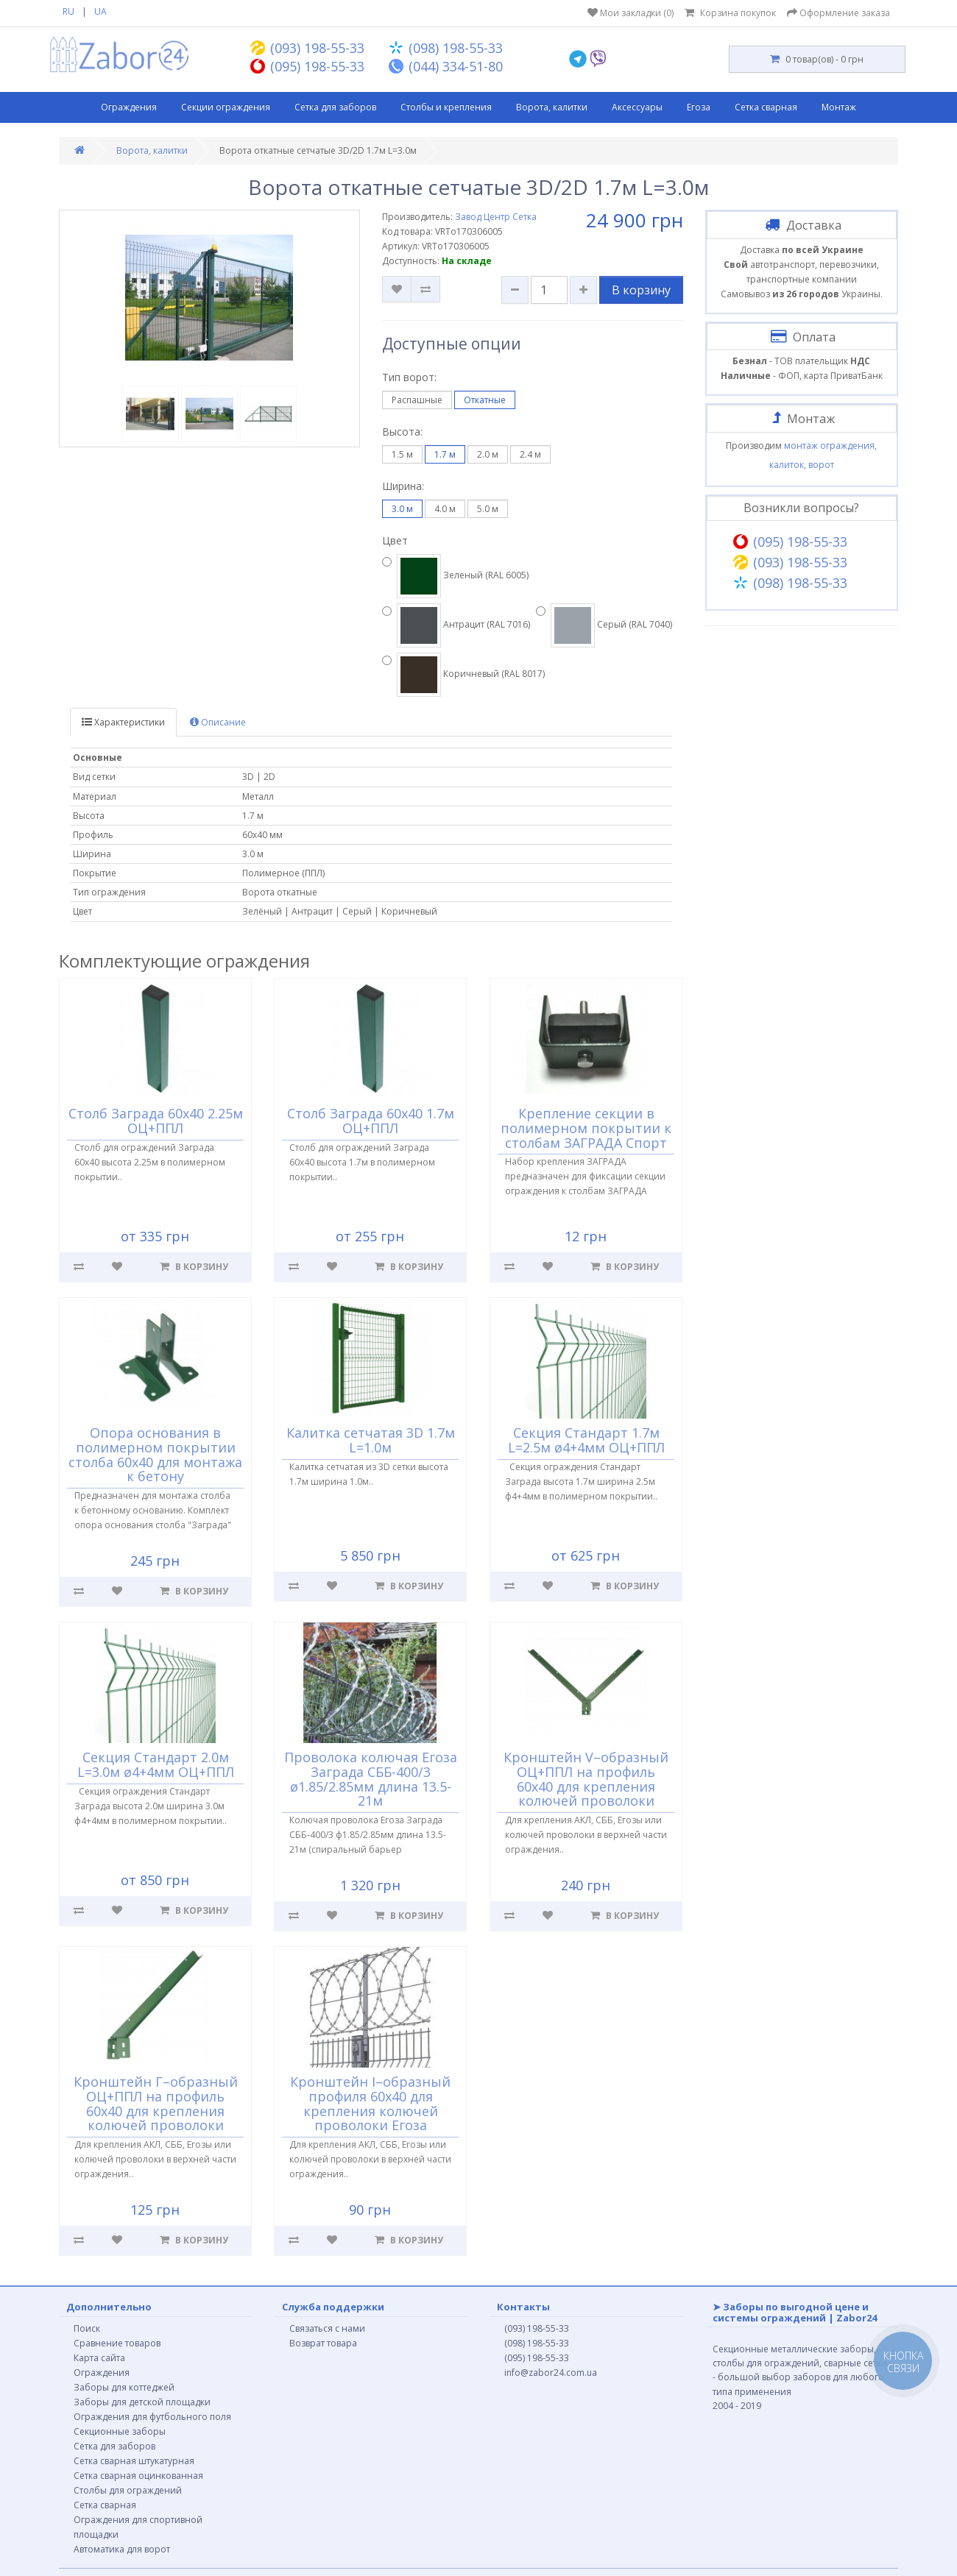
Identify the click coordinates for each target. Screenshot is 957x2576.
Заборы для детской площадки (142, 2402)
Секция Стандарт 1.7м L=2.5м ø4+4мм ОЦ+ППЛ (586, 1440)
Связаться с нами (327, 2328)
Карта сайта (99, 2358)
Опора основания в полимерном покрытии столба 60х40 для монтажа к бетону (155, 1454)
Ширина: (403, 486)
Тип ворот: (409, 377)
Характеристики (123, 722)
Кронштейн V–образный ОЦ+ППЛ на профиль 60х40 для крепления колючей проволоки (586, 1778)
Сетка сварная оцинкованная (138, 2475)
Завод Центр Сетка (496, 216)
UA (100, 11)
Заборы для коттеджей (124, 2387)
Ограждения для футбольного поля (152, 2416)
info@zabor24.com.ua (550, 2372)
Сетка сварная (766, 107)
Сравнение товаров (117, 2343)
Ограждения (129, 107)
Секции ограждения (225, 107)
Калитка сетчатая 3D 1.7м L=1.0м (370, 1440)
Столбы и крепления (446, 107)
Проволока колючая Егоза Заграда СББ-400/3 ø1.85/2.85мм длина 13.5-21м (370, 1778)
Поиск (87, 2328)
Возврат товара (323, 2343)
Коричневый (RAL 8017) (463, 675)
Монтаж (839, 107)
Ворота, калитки (551, 107)
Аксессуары (637, 107)
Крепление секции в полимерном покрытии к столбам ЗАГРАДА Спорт (586, 1128)
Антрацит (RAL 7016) (456, 625)
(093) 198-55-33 (536, 2328)
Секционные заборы (120, 2431)
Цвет (395, 540)
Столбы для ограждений (128, 2490)
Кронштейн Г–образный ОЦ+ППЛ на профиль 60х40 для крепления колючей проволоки (156, 2103)
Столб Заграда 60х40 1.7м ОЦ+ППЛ (370, 1120)
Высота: (402, 432)
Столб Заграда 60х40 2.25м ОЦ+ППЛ (155, 1120)
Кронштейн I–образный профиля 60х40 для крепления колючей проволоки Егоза (371, 2103)
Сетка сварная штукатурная (134, 2461)
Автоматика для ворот (122, 2549)
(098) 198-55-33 (536, 2343)
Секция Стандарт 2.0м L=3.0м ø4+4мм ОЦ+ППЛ (155, 1764)
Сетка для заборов (335, 107)
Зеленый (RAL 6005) (455, 576)
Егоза (698, 107)
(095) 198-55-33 (536, 2358)
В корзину (641, 290)
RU (68, 11)
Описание (218, 722)
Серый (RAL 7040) (604, 625)
